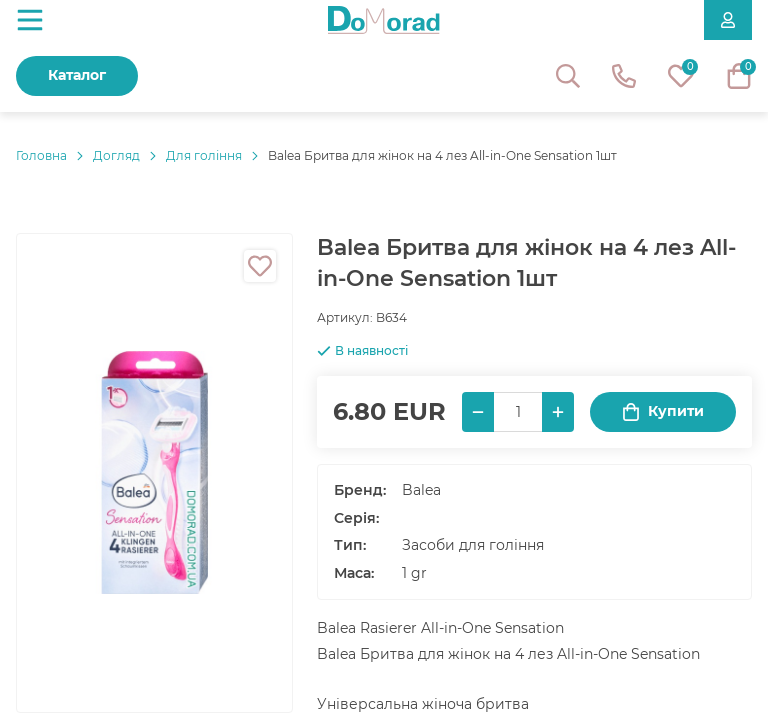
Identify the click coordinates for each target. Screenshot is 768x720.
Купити (663, 411)
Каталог (77, 75)
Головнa (41, 155)
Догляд (116, 155)
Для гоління (204, 155)
